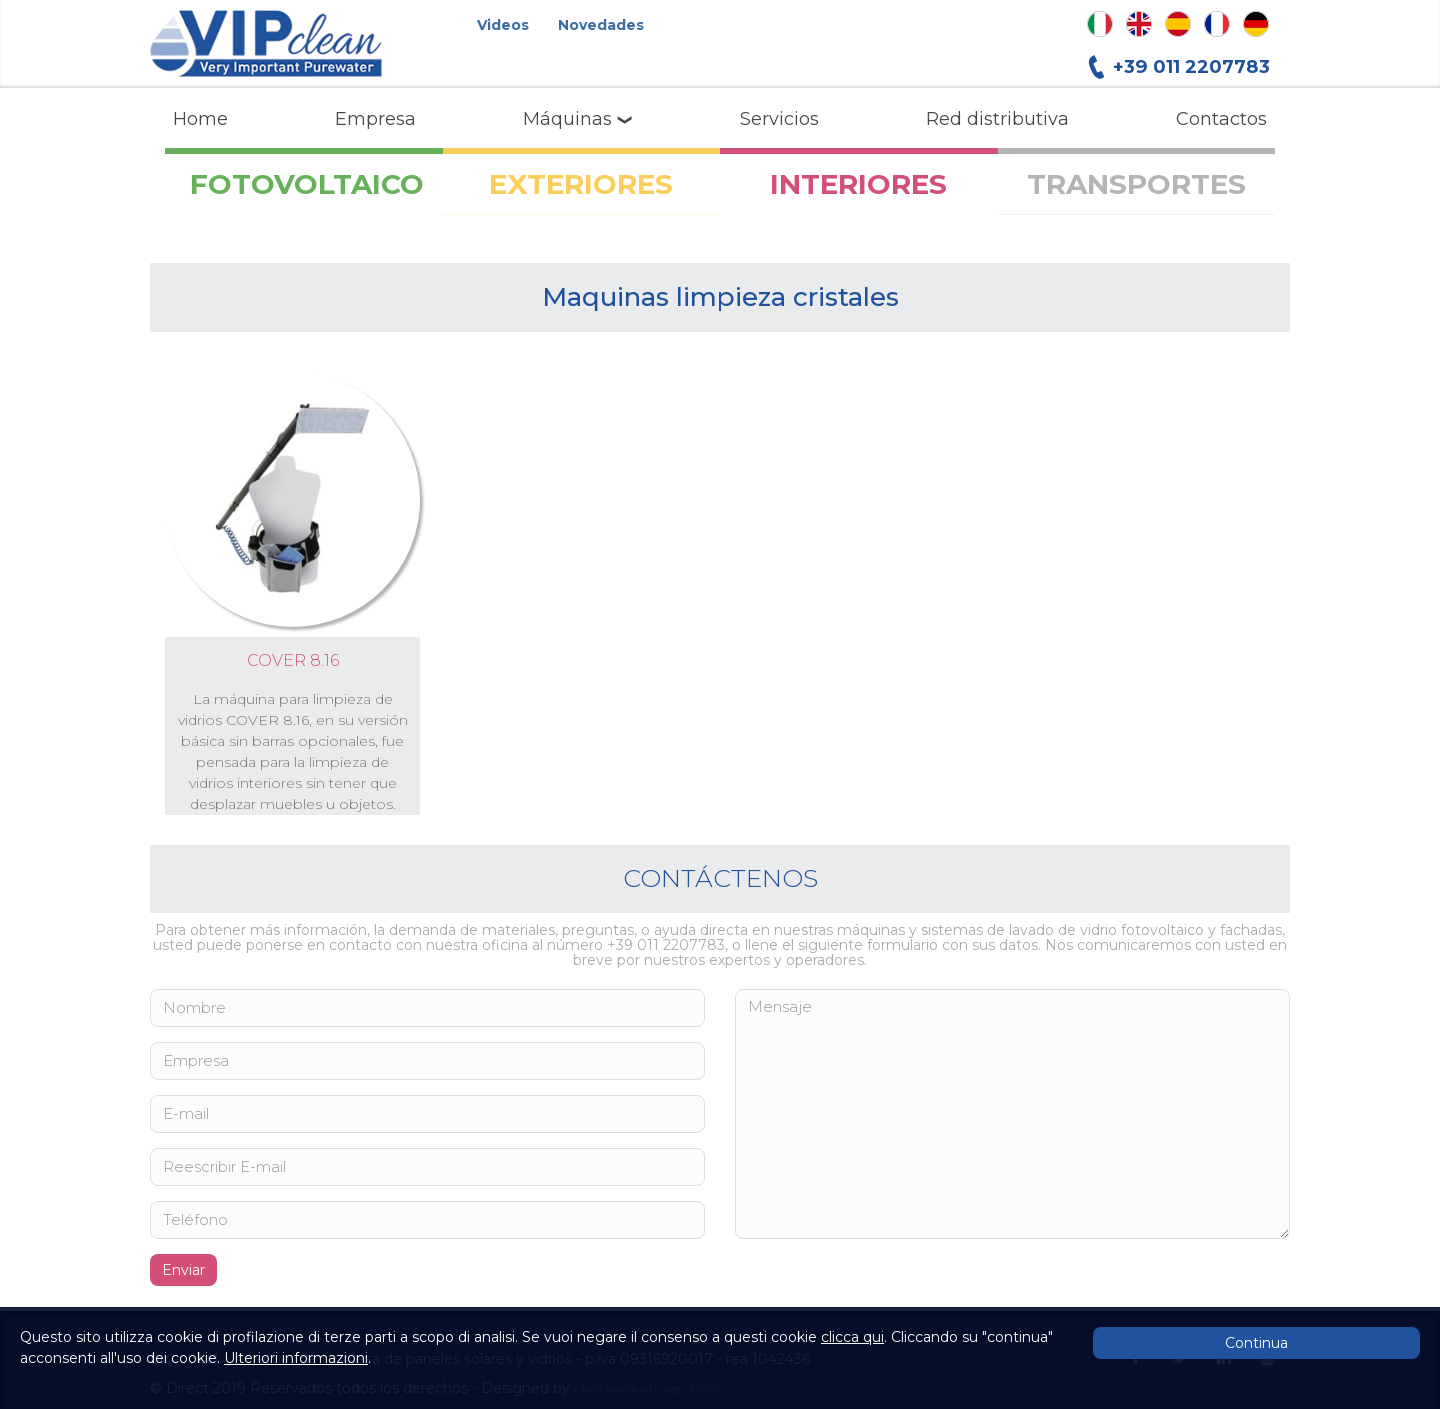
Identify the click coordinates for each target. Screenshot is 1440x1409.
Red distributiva (997, 119)
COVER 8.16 (293, 660)
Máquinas (577, 119)
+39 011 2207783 (1191, 66)
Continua (1256, 1343)
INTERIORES (858, 184)
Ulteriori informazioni (296, 1358)
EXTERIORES (581, 184)
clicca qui (852, 1337)
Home (200, 119)
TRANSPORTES (1136, 184)
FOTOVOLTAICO (307, 184)
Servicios (779, 119)
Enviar (183, 1270)
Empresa (375, 119)
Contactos (1221, 119)
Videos (503, 25)
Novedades (601, 25)
